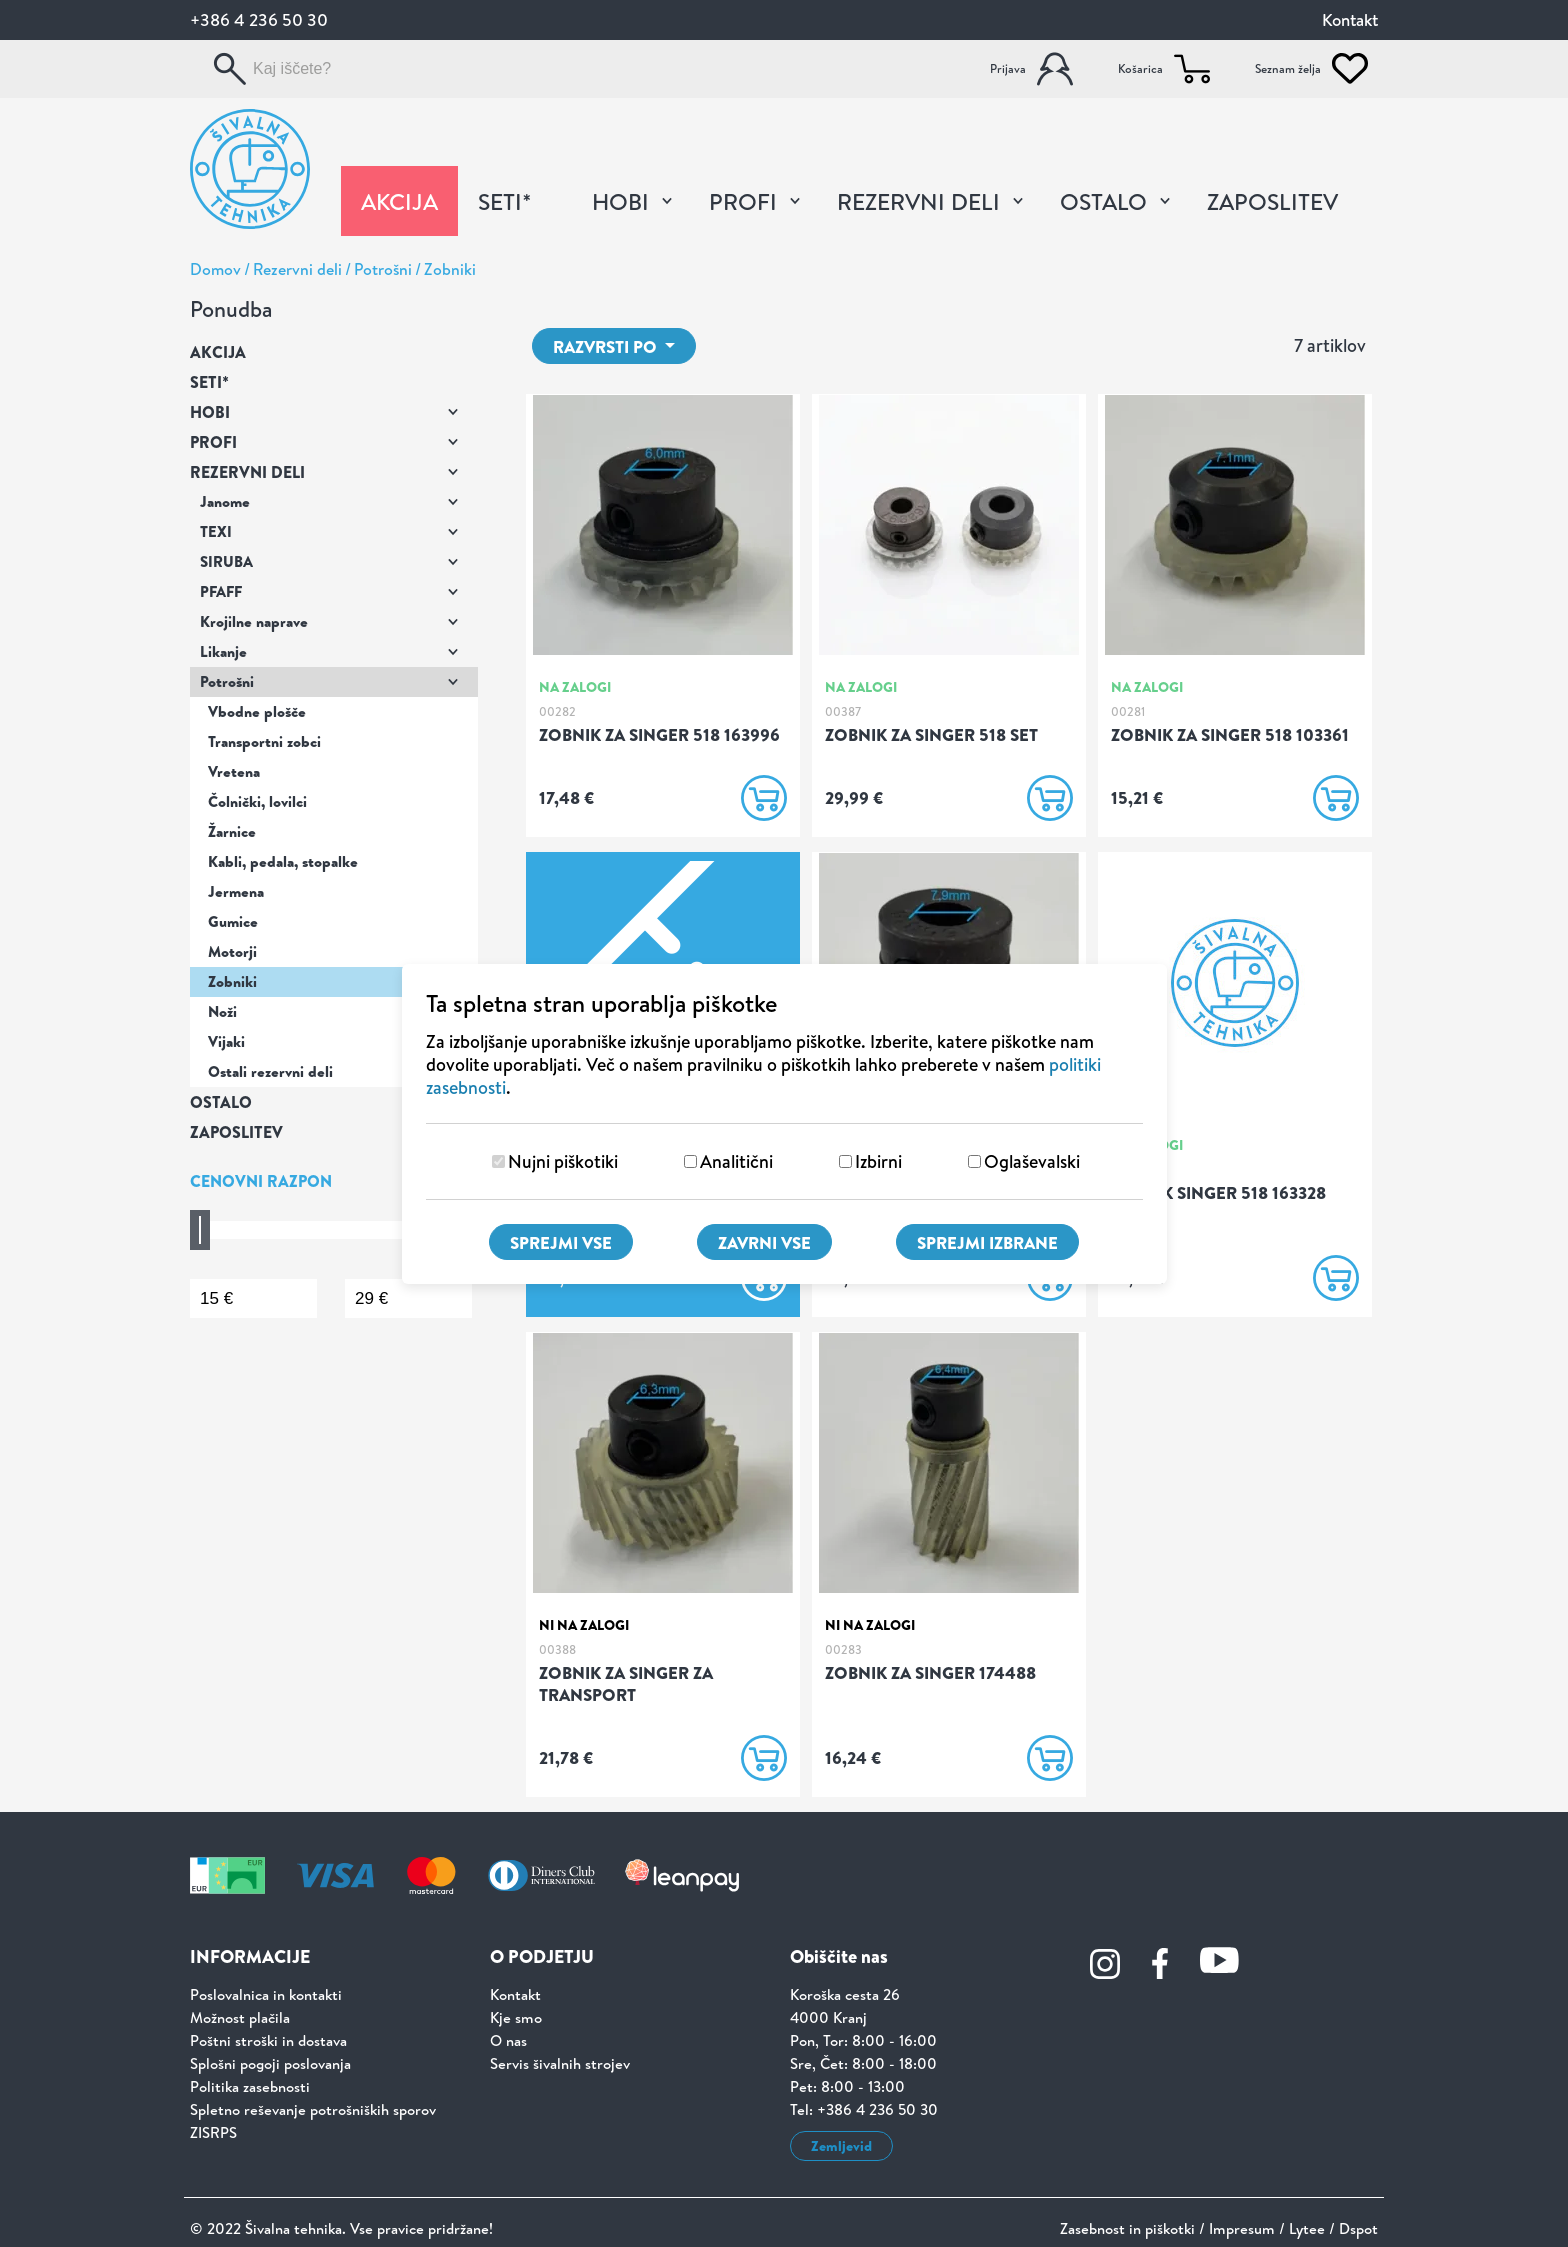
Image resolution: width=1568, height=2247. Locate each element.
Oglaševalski (1032, 1161)
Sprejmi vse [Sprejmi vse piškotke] (561, 1242)
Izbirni (878, 1161)
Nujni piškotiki (563, 1161)
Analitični (736, 1161)
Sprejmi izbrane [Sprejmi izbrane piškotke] (987, 1242)
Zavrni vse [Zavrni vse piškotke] (764, 1242)
